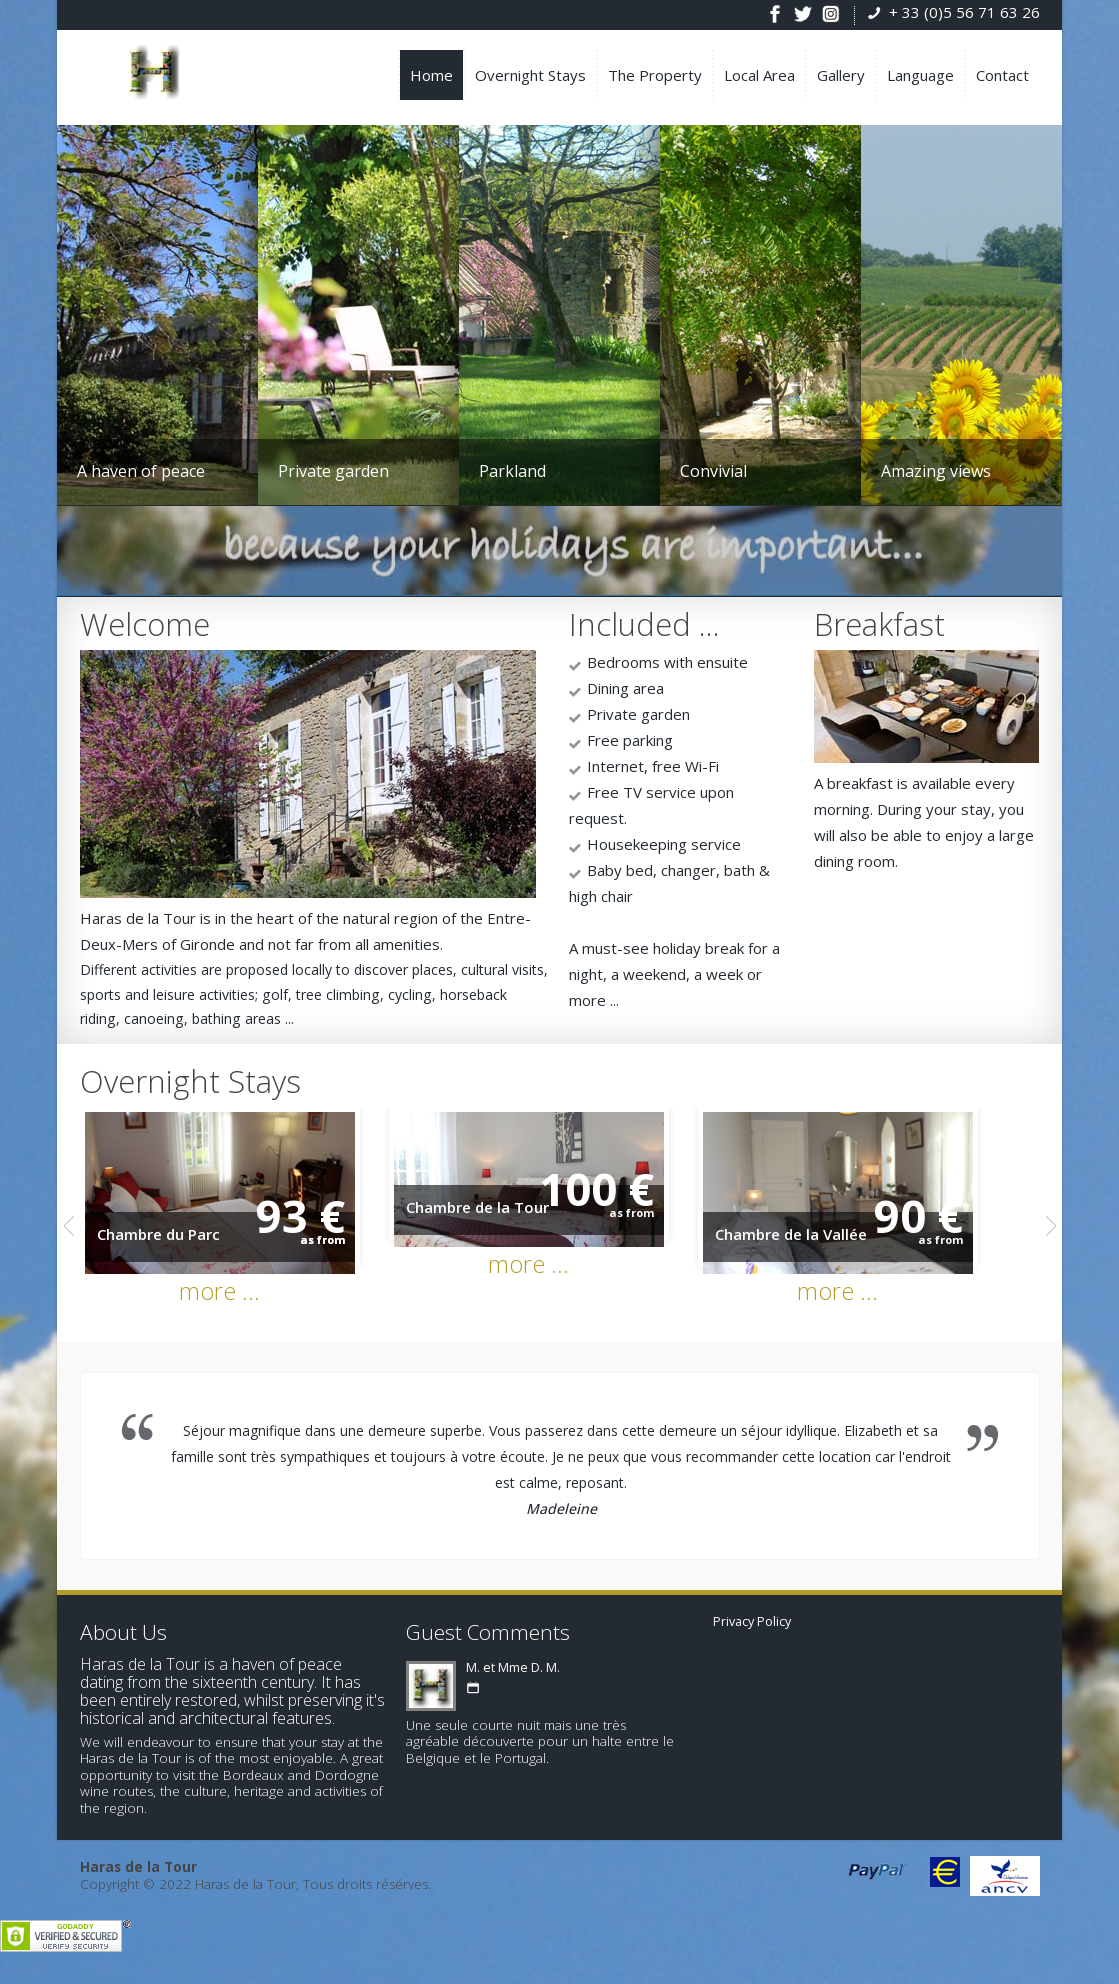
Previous (69, 1238)
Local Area (759, 75)
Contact (1002, 75)
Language (920, 75)
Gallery (841, 75)
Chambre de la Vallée (831, 1246)
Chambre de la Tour (497, 1217)
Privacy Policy (752, 1633)
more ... (229, 1303)
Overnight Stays (530, 75)
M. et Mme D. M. (513, 1679)
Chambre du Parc (158, 1246)
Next (1051, 1238)
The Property (655, 75)
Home (431, 75)
